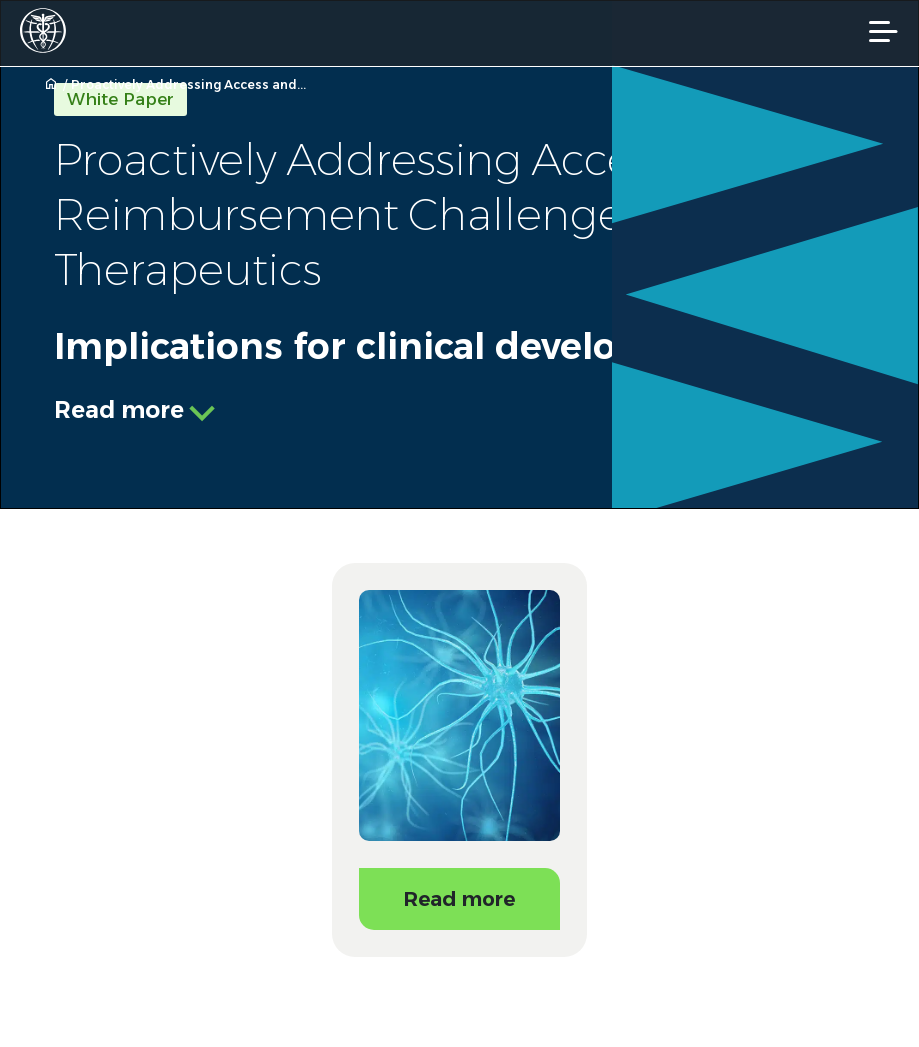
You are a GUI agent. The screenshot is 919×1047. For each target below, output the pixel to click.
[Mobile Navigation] (883, 31)
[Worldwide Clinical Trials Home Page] (49, 30)
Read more (119, 410)
